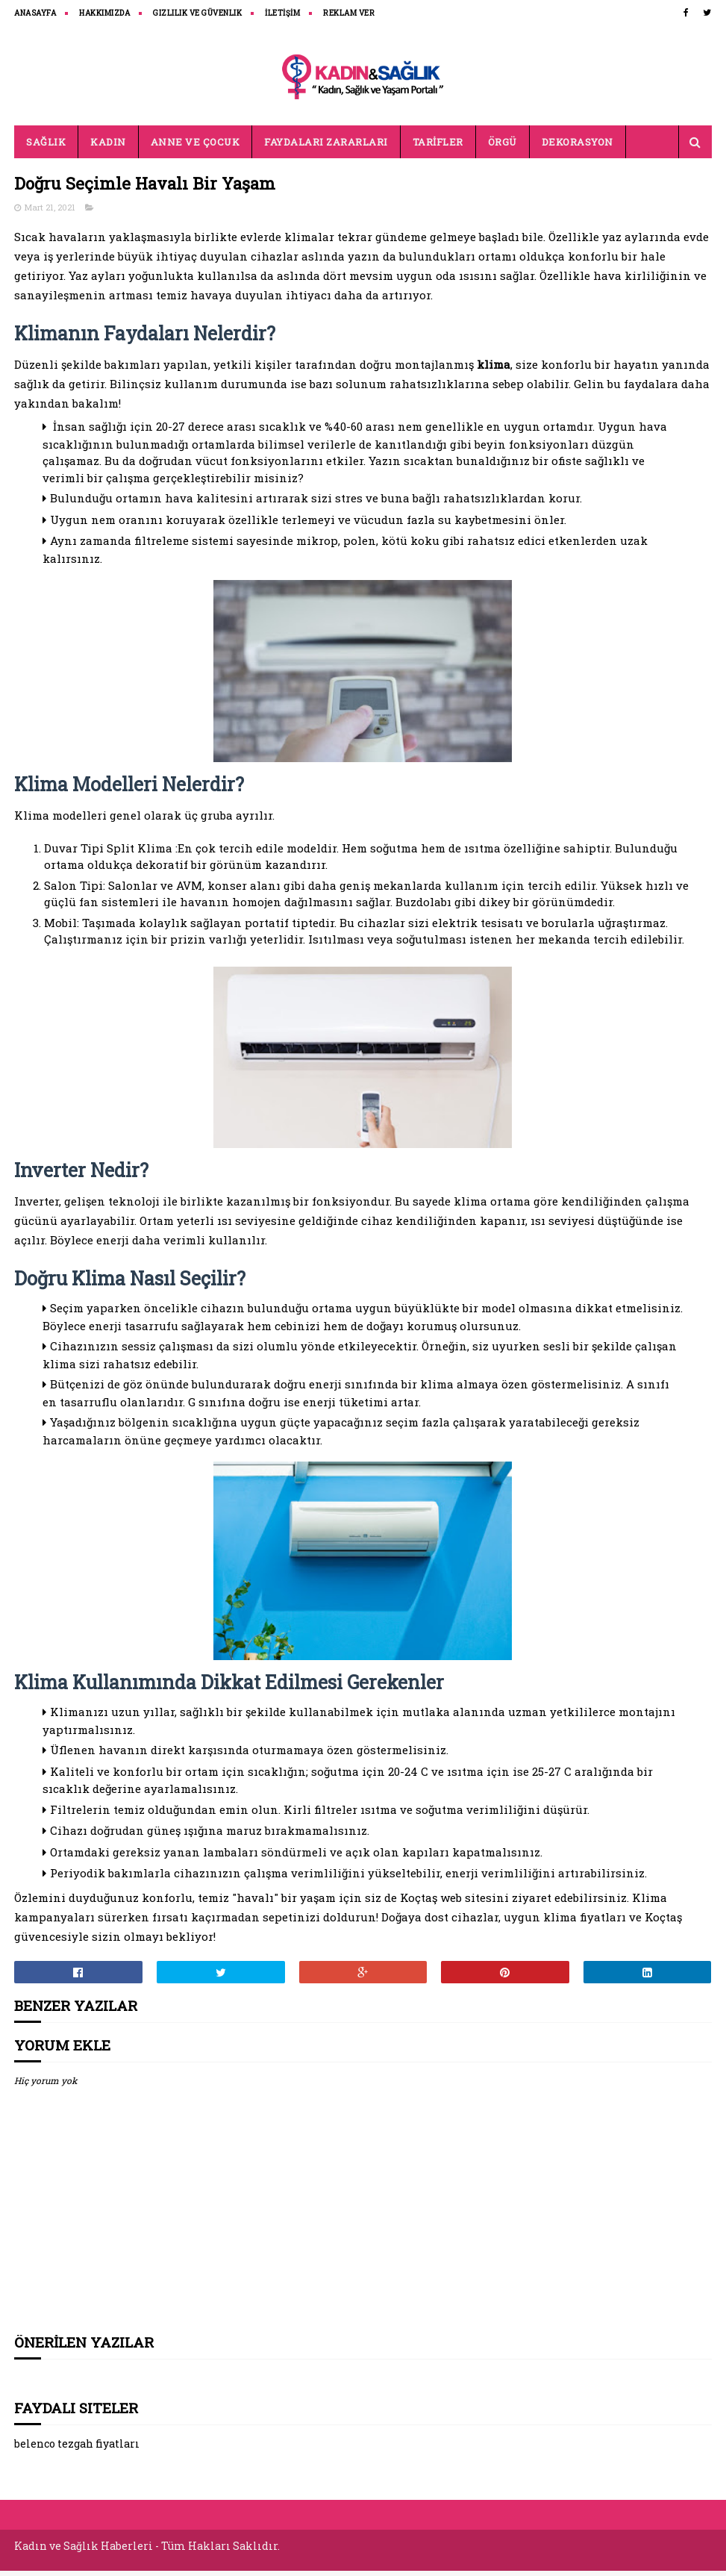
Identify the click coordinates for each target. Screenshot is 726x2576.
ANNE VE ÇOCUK (195, 148)
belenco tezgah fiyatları (77, 2453)
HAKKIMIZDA (104, 13)
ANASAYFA (35, 13)
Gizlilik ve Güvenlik (197, 13)
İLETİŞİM (282, 13)
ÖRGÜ (502, 148)
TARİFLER (438, 148)
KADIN (108, 148)
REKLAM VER (349, 13)
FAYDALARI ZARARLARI (326, 148)
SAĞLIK (46, 148)
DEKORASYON (577, 148)
